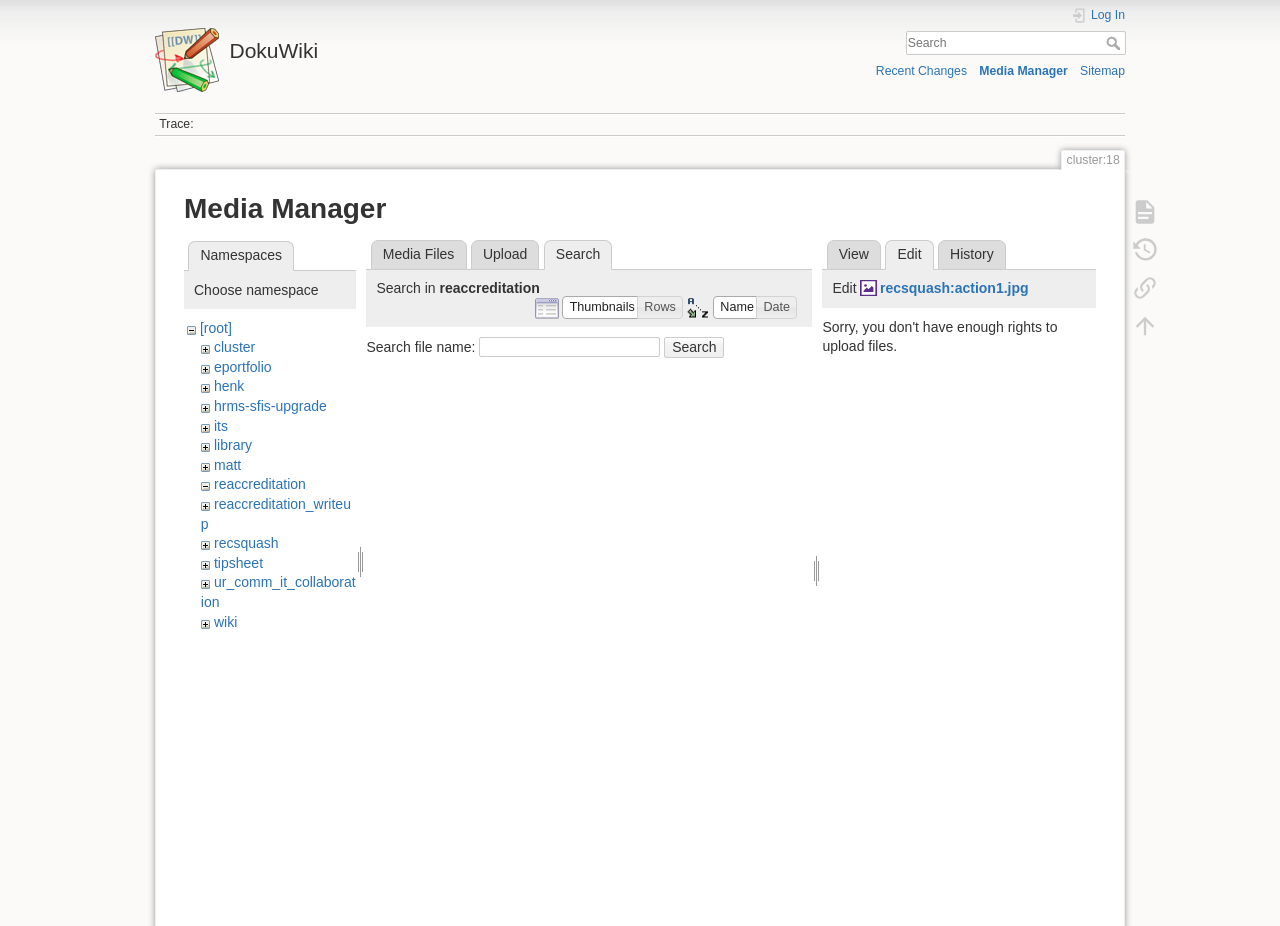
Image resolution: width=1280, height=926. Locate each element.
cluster (234, 347)
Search (1115, 43)
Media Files (419, 254)
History (972, 254)
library (233, 445)
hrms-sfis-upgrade (270, 406)
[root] (216, 328)
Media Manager (1023, 71)
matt (227, 465)
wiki (225, 622)
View (854, 254)
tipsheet (238, 563)
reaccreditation (260, 484)
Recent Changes (921, 71)
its (221, 426)
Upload (505, 254)
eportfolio (243, 367)
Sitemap (1102, 71)
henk (229, 386)
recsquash (246, 543)
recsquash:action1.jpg (954, 288)
